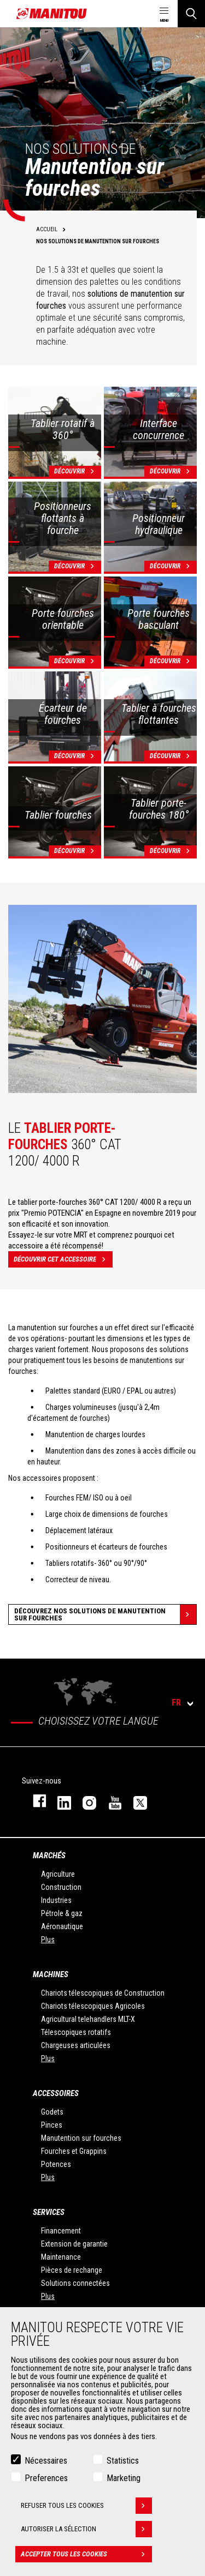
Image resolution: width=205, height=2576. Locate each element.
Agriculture (58, 1874)
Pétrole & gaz (62, 1913)
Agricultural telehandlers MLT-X (88, 2019)
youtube (109, 1801)
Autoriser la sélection (86, 2529)
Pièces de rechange (71, 2270)
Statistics (123, 2460)
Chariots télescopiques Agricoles (93, 2006)
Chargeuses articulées (75, 2045)
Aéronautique (62, 1926)
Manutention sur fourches (81, 2138)
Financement (61, 2230)
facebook (34, 1801)
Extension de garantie (74, 2243)
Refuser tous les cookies (86, 2505)
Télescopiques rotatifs (76, 2032)
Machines (50, 1974)
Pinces (51, 2125)
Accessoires (56, 2093)
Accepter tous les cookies (86, 2554)
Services (49, 2212)
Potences (56, 2164)
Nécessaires (46, 2460)
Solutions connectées (75, 2283)
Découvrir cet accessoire (63, 1259)
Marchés (49, 1855)
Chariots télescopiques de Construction (103, 1993)
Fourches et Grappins (74, 2151)
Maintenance (61, 2257)
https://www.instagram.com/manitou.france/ (84, 1801)
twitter (135, 1801)
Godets (52, 2111)
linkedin (59, 1801)
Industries (56, 1900)
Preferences (46, 2478)
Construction (61, 1887)
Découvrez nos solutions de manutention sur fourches (105, 1614)
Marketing (123, 2478)
